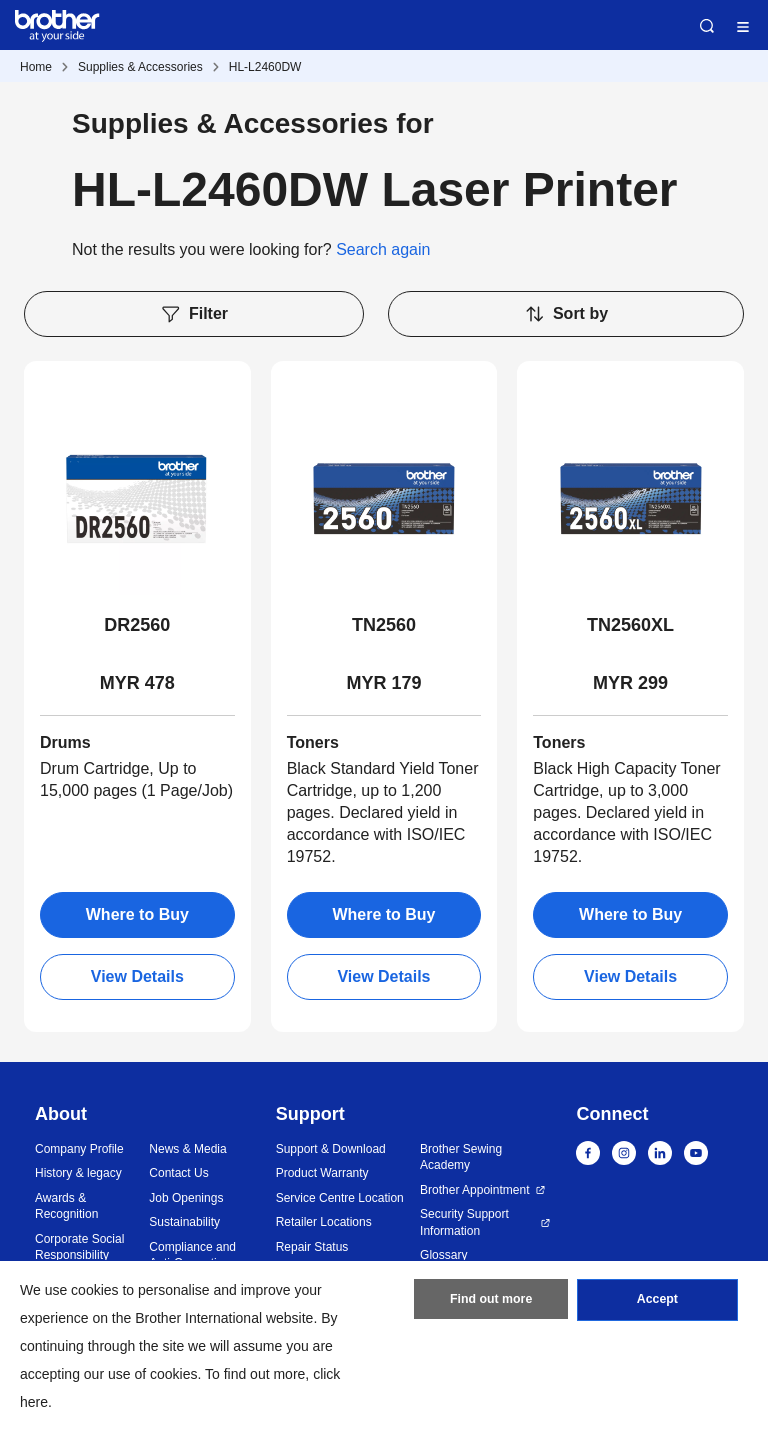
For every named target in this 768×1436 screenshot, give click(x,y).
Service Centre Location (340, 1198)
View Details (137, 976)
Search (707, 26)
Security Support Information (464, 1222)
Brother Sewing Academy (461, 1157)
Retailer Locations (324, 1222)
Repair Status (312, 1247)
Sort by (566, 314)
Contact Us (178, 1173)
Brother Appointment (474, 1190)
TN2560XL (630, 625)
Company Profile (79, 1149)
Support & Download (331, 1149)
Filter (194, 314)
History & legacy (78, 1173)
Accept (657, 1303)
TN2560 (384, 625)
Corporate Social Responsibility (79, 1247)
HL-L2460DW (265, 67)
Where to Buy (137, 914)
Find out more (491, 1303)
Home (36, 67)
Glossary (443, 1255)
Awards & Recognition (66, 1206)
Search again (383, 249)
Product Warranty (322, 1173)
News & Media (187, 1149)
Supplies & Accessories (140, 67)
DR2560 (137, 625)
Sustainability (184, 1222)
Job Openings (186, 1198)
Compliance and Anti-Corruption (192, 1255)
